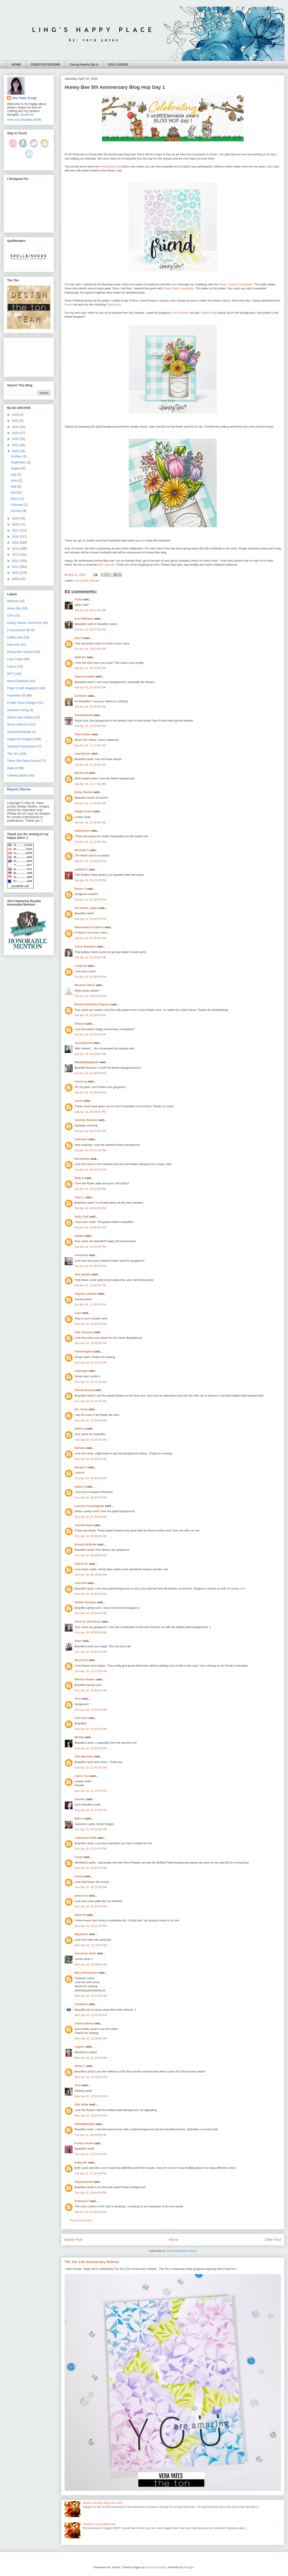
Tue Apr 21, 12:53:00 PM (90, 2154)
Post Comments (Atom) (181, 2251)
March (15, 498)
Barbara (80, 1447)
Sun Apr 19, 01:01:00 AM (91, 1401)
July (14, 474)
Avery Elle (14, 608)
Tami (78, 1698)
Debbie (79, 1235)
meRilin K (81, 869)
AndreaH (80, 1583)
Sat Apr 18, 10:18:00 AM (90, 668)
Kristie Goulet (84, 2143)
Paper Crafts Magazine (23, 688)
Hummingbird (84, 1351)
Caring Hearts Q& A (84, 64)
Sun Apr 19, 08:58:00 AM (91, 1632)
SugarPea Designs (20, 739)
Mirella (79, 1737)
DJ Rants (81, 695)
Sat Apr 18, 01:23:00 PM (90, 880)
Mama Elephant (18, 681)
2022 (16, 439)
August (16, 468)
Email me (27, 114)
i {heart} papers (17, 775)
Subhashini (82, 830)
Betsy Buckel (84, 792)
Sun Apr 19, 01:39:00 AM (91, 1439)
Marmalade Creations (89, 927)
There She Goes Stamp (23, 761)
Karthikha (81, 2004)
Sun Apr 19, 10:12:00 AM (91, 1671)
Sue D (79, 638)
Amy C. (79, 1197)
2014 (16, 548)
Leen (78, 1313)
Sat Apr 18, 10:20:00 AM (90, 687)
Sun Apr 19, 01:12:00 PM (91, 1790)
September (19, 462)
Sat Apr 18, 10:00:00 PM (90, 1227)
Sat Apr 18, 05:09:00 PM (90, 1111)
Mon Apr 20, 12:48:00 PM (91, 2077)
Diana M (80, 1914)
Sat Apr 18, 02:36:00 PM (90, 976)
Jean (78, 2085)
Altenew (12, 601)
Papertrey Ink (16, 695)
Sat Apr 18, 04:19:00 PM (90, 1054)
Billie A (79, 1818)
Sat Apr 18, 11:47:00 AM (90, 841)
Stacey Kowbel (85, 676)
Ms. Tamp (81, 1409)
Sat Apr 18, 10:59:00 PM (90, 1266)
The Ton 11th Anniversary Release (92, 2262)
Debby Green (83, 811)
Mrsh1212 (81, 1660)
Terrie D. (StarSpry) (88, 1621)
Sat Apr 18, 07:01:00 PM (90, 1150)
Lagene (80, 2046)
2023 (16, 433)
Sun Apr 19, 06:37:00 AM (91, 1497)
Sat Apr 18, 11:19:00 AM (90, 764)
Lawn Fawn (15, 659)
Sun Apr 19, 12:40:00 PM (91, 1767)
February (17, 504)
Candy (79, 1876)
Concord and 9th (18, 630)
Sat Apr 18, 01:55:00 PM (90, 938)
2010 (16, 572)
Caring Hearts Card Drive (24, 623)
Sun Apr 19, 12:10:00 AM (91, 1362)
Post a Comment (81, 2220)
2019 (16, 518)
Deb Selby (81, 2104)
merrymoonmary (156, 2567)
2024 (16, 427)
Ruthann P (82, 2201)
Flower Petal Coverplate (178, 288)
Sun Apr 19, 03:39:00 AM (91, 1478)
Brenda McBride (86, 1544)
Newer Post (74, 2239)
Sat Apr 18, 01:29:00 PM (90, 899)
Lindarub (81, 965)
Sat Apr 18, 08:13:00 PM (90, 1169)
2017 (16, 530)
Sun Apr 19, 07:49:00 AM (91, 1516)
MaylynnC (81, 1934)
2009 (16, 579)
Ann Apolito (83, 1274)
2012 (16, 560)
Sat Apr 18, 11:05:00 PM (90, 1285)
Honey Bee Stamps (87, 580)
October (17, 456)
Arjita (79, 599)
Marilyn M (81, 772)
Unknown (81, 1139)
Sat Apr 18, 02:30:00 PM (90, 957)
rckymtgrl (81, 1370)
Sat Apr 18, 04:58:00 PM (90, 1092)
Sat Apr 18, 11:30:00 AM (90, 803)
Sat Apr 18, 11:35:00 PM (90, 1304)
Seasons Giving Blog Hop (99, 2524)
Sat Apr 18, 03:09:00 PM (90, 1015)
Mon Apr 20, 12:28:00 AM (91, 1945)
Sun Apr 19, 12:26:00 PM (91, 1748)
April (14, 492)
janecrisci (81, 1895)
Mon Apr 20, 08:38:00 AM (91, 1964)
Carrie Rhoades (85, 946)
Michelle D (82, 850)
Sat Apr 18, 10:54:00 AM (90, 726)
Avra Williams (84, 618)
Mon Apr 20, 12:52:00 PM (91, 2096)
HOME (16, 64)
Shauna (80, 1023)
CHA (10, 615)
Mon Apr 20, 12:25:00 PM (91, 2057)
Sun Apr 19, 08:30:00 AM (91, 1593)
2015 (16, 542)
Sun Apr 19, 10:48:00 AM (91, 1690)
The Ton (12, 753)
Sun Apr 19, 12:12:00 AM (91, 1381)
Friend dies (113, 304)
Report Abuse (19, 789)
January (17, 510)
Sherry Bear (83, 734)
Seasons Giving (18, 710)
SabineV (80, 657)
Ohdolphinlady (85, 2124)
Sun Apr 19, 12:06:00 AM (91, 1323)
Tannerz (80, 1799)
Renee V (80, 888)
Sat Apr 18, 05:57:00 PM (90, 1131)
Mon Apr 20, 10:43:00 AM (91, 2015)
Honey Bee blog (111, 166)
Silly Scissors (84, 1332)
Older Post (273, 2239)
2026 (16, 414)
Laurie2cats (82, 753)
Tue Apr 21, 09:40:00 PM (90, 2192)
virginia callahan (86, 1293)
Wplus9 (12, 768)
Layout (11, 666)
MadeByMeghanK (86, 1062)
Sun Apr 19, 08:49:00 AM (91, 1613)
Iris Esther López (86, 908)
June (14, 480)
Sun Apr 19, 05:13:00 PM (91, 1887)
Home (173, 2239)
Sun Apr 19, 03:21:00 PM (91, 1848)
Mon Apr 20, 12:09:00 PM (91, 2038)
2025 (16, 420)
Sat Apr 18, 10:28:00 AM (90, 706)
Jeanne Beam (84, 2023)
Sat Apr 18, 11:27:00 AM (90, 784)
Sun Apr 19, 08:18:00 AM (91, 1574)
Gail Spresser (84, 1756)
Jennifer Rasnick (86, 1120)
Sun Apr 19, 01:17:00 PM (91, 1810)
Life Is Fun (82, 1776)
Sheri (78, 1640)
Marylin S (81, 1467)
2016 (16, 536)
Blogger (189, 2567)
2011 (16, 566)
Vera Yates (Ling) (24, 98)
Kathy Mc (81, 2162)
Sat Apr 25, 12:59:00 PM (90, 2212)
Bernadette (82, 1158)
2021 (16, 445)
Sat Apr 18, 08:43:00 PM (90, 1189)
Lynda (79, 1100)
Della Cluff (82, 1216)
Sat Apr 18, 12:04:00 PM (90, 861)
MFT (10, 673)
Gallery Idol (15, 637)
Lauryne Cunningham (89, 1506)
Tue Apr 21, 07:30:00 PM (90, 2173)
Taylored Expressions (21, 746)
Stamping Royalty (19, 731)
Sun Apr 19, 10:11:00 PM (91, 1926)
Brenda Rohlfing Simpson (92, 1004)
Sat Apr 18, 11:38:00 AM (90, 822)
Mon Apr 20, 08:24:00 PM (91, 2115)
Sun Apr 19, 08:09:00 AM (91, 1555)
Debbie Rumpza (85, 1602)
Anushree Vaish (85, 1953)
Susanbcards (84, 715)
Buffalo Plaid (209, 312)
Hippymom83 (84, 2181)
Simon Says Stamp (20, 717)
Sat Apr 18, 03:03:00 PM (90, 996)
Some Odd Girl (17, 724)
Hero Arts (13, 644)
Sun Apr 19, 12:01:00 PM (91, 1709)
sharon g (81, 1081)
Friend (69, 304)
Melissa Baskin (85, 1679)
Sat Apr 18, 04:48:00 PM (90, 1073)
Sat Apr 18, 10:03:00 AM (90, 648)
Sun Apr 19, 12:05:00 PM (91, 1729)
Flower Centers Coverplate (235, 284)
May (14, 486)
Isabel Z (80, 1486)
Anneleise (81, 1255)
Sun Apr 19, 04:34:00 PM (91, 1868)
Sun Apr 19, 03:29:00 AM (91, 1459)
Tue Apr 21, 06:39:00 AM (90, 2134)
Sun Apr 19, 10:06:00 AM (91, 1651)
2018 (16, 524)
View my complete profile (24, 119)
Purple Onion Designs (22, 702)
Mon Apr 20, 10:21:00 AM (91, 1995)
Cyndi (79, 1857)
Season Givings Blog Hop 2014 (103, 2502)
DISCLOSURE (118, 64)
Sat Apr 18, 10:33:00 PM (90, 1246)
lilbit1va (80, 1428)
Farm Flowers (180, 312)
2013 (16, 554)
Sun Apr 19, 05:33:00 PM (91, 1906)
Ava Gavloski (83, 1043)
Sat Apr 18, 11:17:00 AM (90, 745)
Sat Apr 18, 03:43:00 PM (90, 1034)
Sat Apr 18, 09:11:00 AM (90, 610)
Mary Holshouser (86, 1972)
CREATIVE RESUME (45, 64)
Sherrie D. (81, 1563)
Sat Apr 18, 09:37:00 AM (90, 629)
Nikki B (79, 1178)
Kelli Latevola (105, 564)
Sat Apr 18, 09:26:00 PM (90, 1208)
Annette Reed (84, 1525)
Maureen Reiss (85, 985)
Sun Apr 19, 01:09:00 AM (91, 1420)
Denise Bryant (84, 1390)
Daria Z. (80, 2066)
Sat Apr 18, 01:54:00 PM (90, 918)
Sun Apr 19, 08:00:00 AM (91, 1536)
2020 (16, 451)
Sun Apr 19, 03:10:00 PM (91, 1829)
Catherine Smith (86, 1837)
